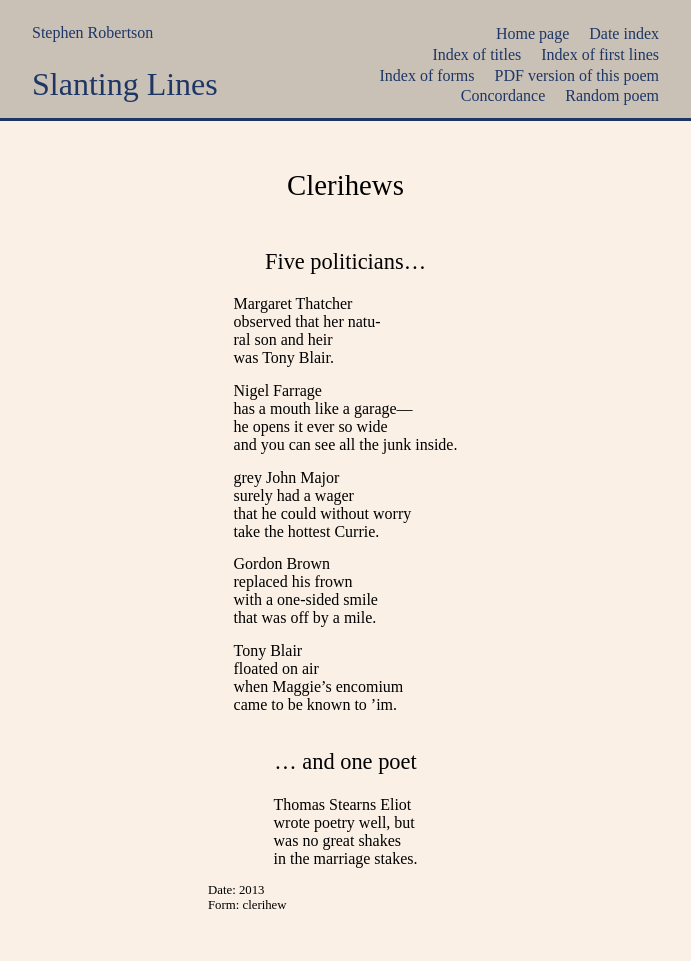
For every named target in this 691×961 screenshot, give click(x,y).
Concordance (503, 95)
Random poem (612, 95)
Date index (624, 33)
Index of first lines (600, 54)
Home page (532, 33)
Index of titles (476, 54)
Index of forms (426, 75)
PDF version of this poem (577, 75)
